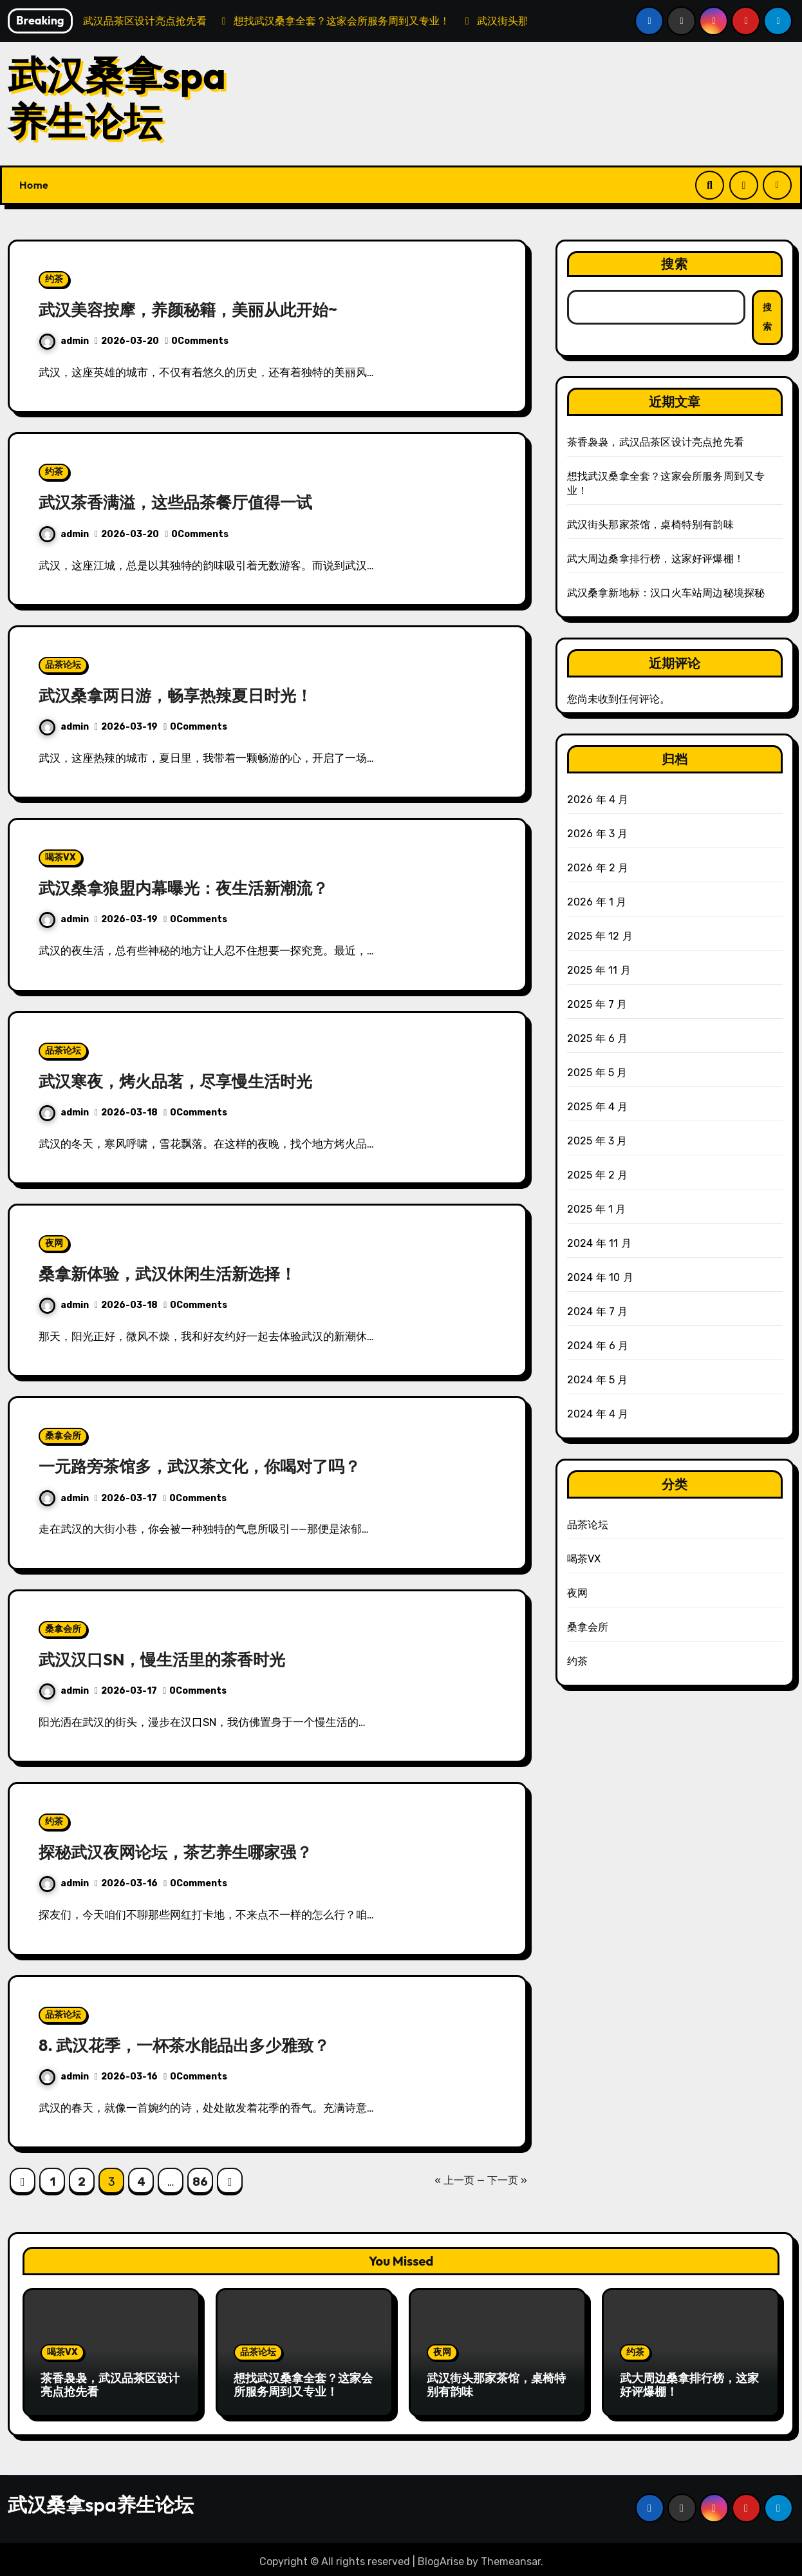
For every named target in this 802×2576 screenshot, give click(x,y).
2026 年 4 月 (598, 799)
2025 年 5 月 (597, 1072)
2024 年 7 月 (597, 1311)
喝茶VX (60, 857)
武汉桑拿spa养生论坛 (117, 98)
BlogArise (441, 2557)
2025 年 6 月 (597, 1038)
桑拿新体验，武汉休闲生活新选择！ (178, 1273)
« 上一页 (454, 2180)
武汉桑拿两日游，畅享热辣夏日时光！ (186, 695)
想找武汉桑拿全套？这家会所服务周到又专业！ (303, 2385)
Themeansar (511, 2557)
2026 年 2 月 (598, 868)
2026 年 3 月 (597, 834)
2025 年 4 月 (597, 1107)
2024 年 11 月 (599, 1243)
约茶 (54, 279)
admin (64, 341)
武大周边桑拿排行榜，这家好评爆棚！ (655, 559)
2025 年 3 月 (597, 1141)
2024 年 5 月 (597, 1380)
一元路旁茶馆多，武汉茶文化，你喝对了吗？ (212, 1466)
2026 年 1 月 (597, 902)
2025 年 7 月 (597, 1004)
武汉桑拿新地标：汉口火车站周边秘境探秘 (666, 593)
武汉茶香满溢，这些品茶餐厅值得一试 (186, 502)
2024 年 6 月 (598, 1346)
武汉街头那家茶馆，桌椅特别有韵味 (650, 524)
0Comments (199, 341)
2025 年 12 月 (600, 936)
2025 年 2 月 (597, 1175)
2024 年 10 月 (600, 1277)
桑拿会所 (63, 1435)
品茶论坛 (63, 664)
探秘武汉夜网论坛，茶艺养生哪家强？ (186, 1851)
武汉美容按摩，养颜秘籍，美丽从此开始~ (200, 309)
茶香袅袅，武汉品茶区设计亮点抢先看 (655, 442)
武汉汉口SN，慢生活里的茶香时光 (172, 1659)
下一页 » (507, 2180)
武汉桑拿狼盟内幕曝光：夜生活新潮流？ (195, 887)
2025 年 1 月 (596, 1209)
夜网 (54, 1243)
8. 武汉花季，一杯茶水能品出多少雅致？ (195, 2045)
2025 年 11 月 (599, 970)
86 (199, 2182)
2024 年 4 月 (598, 1414)
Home (33, 184)
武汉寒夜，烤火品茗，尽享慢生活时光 (186, 1081)
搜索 (674, 264)
